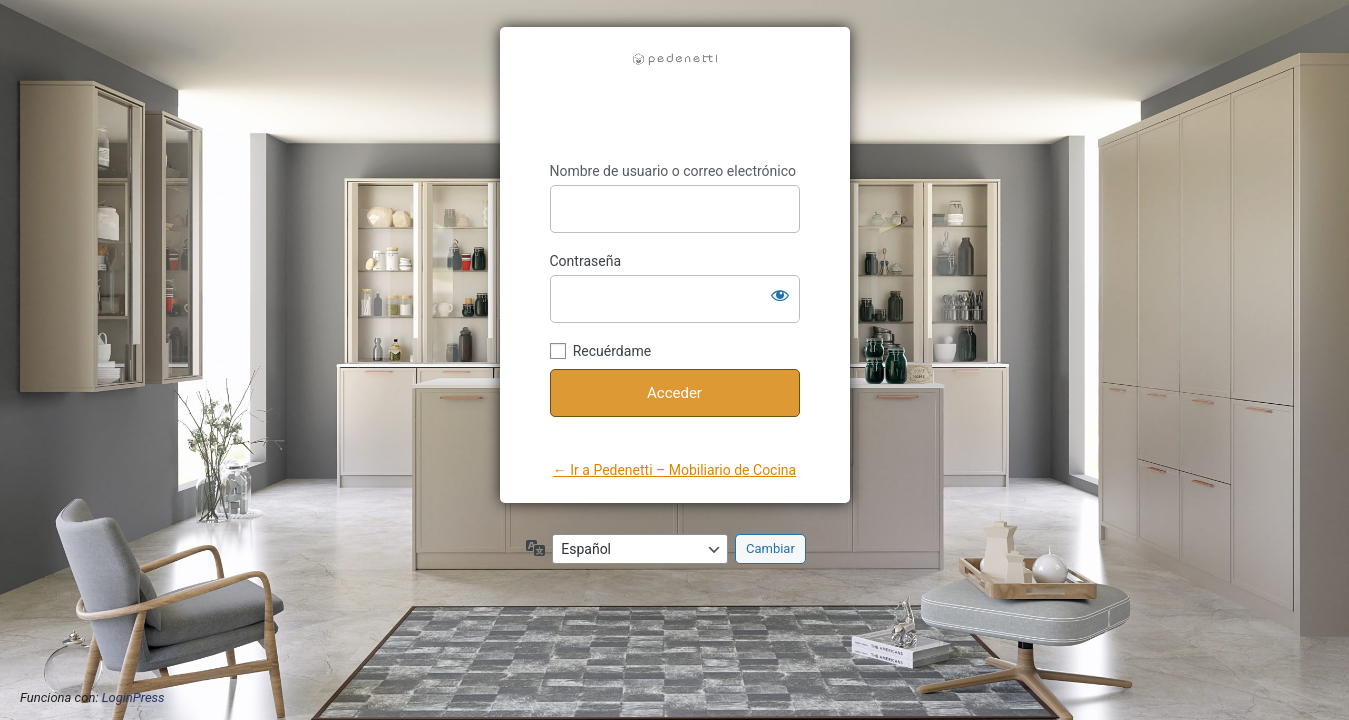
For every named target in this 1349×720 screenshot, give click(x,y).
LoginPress (133, 697)
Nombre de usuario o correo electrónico (673, 171)
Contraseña (586, 261)
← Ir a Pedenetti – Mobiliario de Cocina (674, 470)
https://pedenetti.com (675, 95)
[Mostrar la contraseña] (780, 295)
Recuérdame (612, 351)
